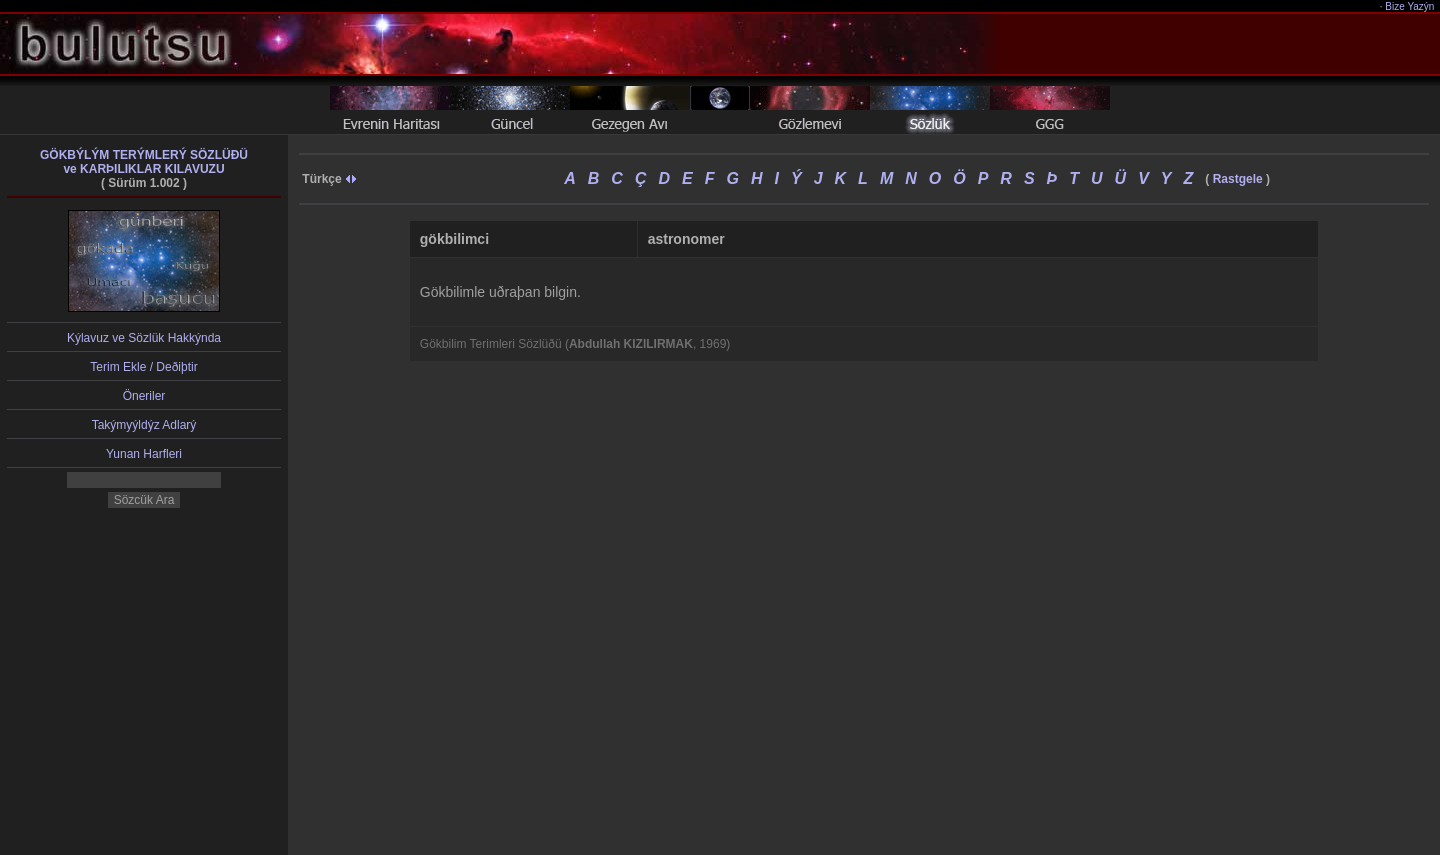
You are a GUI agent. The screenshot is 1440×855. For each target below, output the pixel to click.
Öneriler (144, 396)
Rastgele (1238, 179)
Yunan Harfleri (144, 454)
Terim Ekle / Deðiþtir (143, 367)
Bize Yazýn (1410, 6)
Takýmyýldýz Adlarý (144, 425)
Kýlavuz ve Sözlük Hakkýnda (144, 338)
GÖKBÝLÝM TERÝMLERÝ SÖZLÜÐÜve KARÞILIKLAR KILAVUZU (144, 162)
